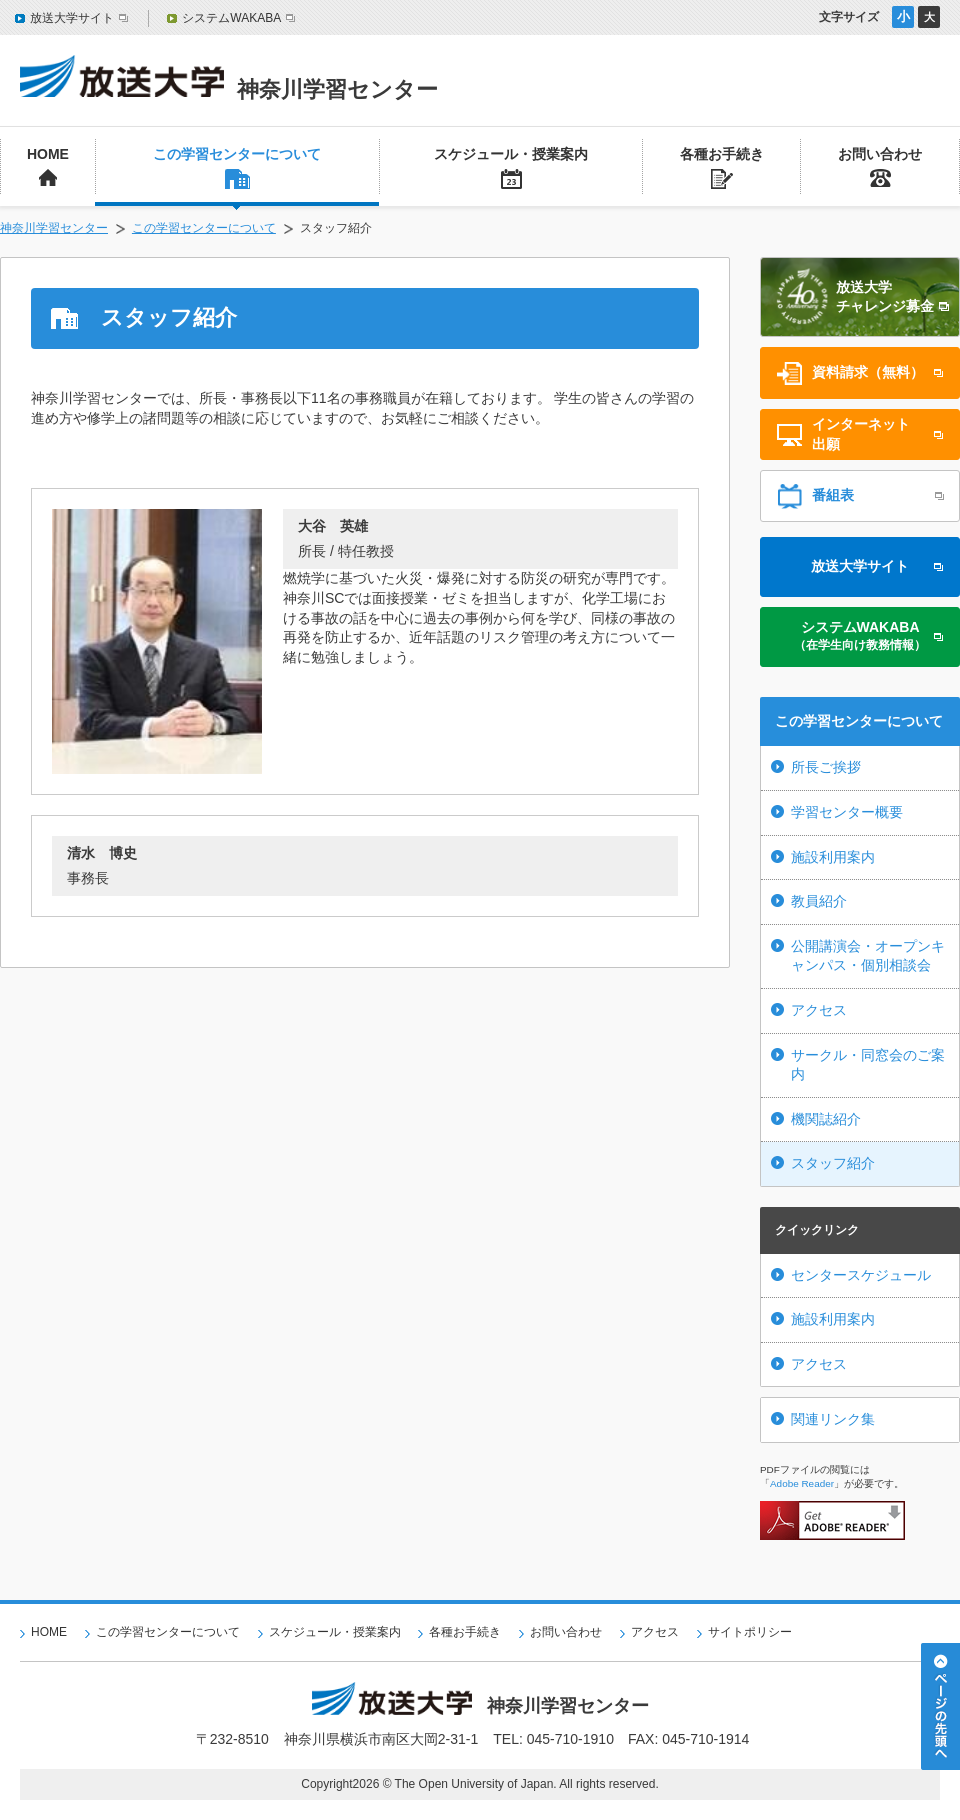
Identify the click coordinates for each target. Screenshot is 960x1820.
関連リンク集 (833, 1419)
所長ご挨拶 (826, 767)
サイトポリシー (750, 1632)
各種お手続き (465, 1632)
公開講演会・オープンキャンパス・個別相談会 (868, 956)
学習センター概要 (847, 812)
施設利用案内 (833, 857)
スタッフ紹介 (833, 1163)
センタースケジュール (861, 1275)
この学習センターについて (204, 228)
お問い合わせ (566, 1632)
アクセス (819, 1010)
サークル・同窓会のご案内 (868, 1065)
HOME (49, 1632)
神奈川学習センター (54, 228)
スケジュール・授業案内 (335, 1632)
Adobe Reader (802, 1483)
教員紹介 (819, 901)
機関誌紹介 (826, 1119)
